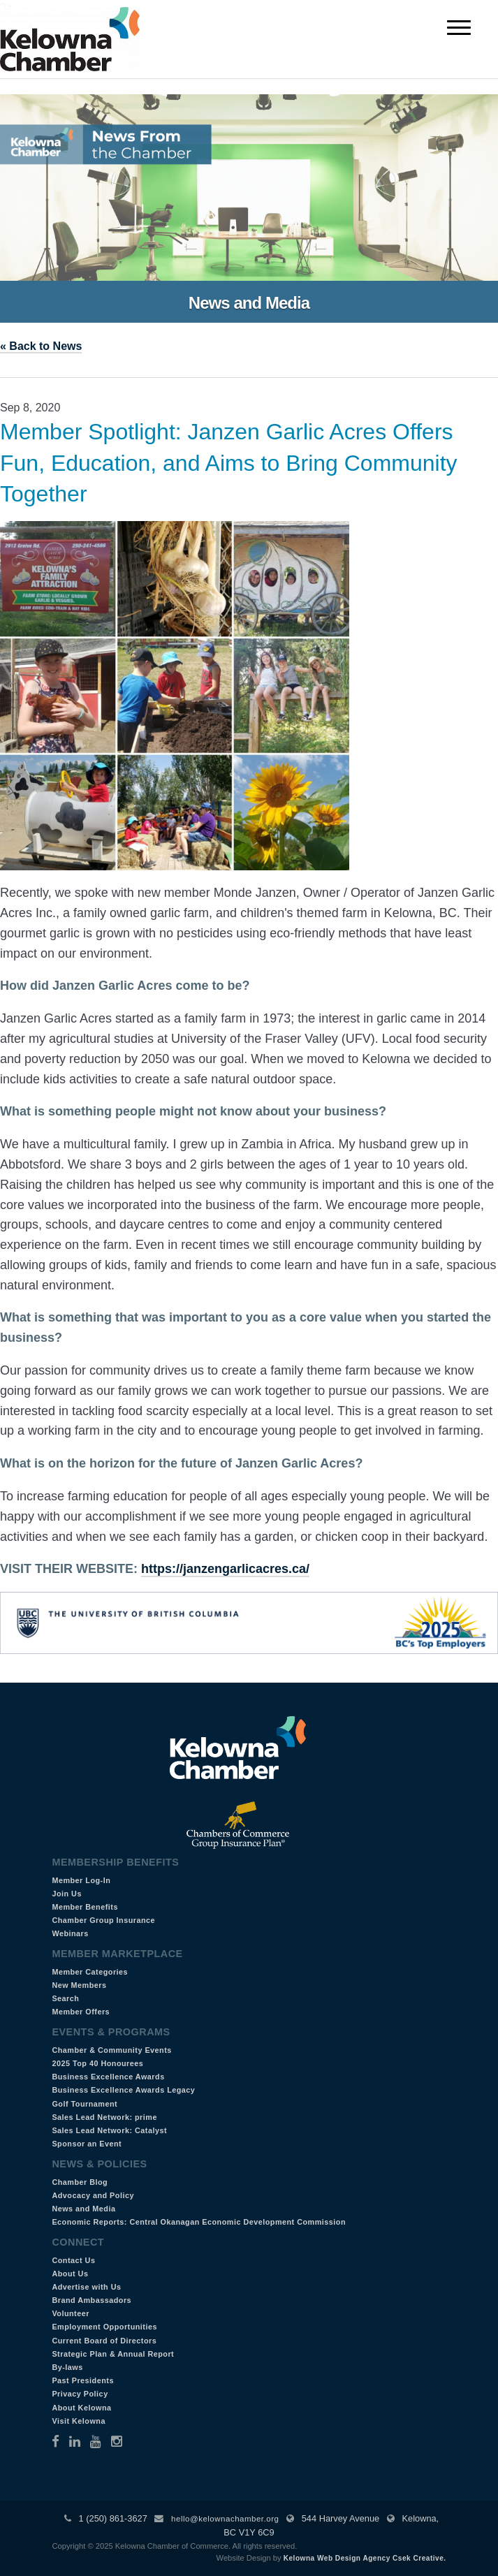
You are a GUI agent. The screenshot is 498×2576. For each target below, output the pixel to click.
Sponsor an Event (87, 2143)
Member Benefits (85, 1907)
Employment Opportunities (104, 2326)
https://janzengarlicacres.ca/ (225, 1569)
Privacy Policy (80, 2394)
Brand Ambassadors (91, 2300)
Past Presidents (83, 2380)
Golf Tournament (84, 2104)
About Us (70, 2273)
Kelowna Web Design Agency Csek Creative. (365, 2558)
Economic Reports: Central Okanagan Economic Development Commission (199, 2222)
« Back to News (41, 346)
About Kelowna (81, 2407)
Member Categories (90, 1972)
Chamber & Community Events (111, 2050)
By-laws (67, 2367)
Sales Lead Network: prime (104, 2117)
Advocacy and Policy (93, 2195)
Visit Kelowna (78, 2421)
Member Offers (81, 2011)
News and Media (83, 2208)
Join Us (67, 1893)
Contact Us (73, 2260)
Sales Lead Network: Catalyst (109, 2130)
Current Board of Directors (104, 2340)
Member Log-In (81, 1880)
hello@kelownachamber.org (225, 2519)
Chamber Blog (80, 2182)
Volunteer (70, 2313)
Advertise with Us (86, 2287)
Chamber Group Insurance (103, 1920)
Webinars (70, 1933)
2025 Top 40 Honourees (97, 2063)
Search (65, 1998)
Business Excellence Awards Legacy (123, 2090)
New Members (79, 1985)
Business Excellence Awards (108, 2076)
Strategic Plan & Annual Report (113, 2354)
